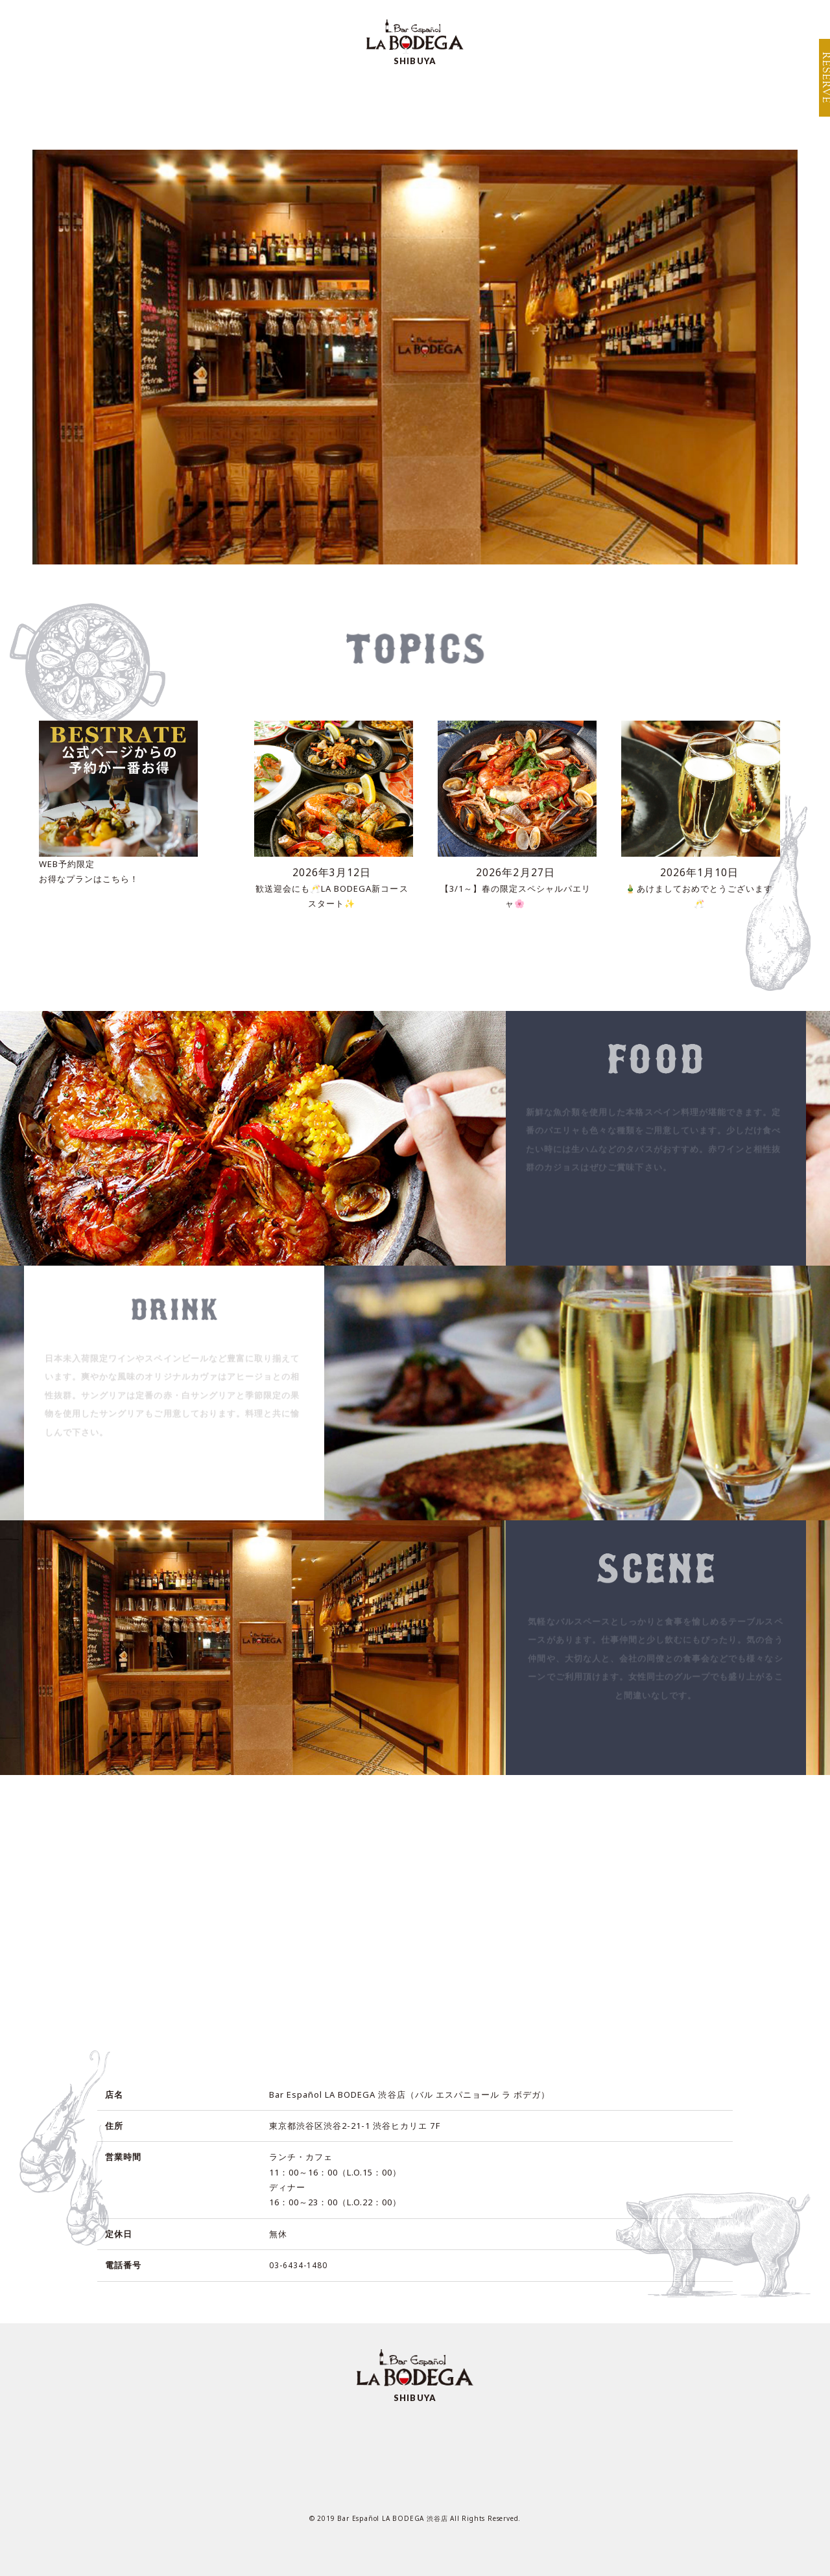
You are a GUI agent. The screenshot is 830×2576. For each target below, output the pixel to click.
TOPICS (640, 104)
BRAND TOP (670, 18)
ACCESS (475, 104)
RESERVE (818, 84)
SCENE (399, 104)
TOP (179, 104)
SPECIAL (320, 104)
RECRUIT (558, 104)
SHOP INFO (754, 18)
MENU (244, 104)
